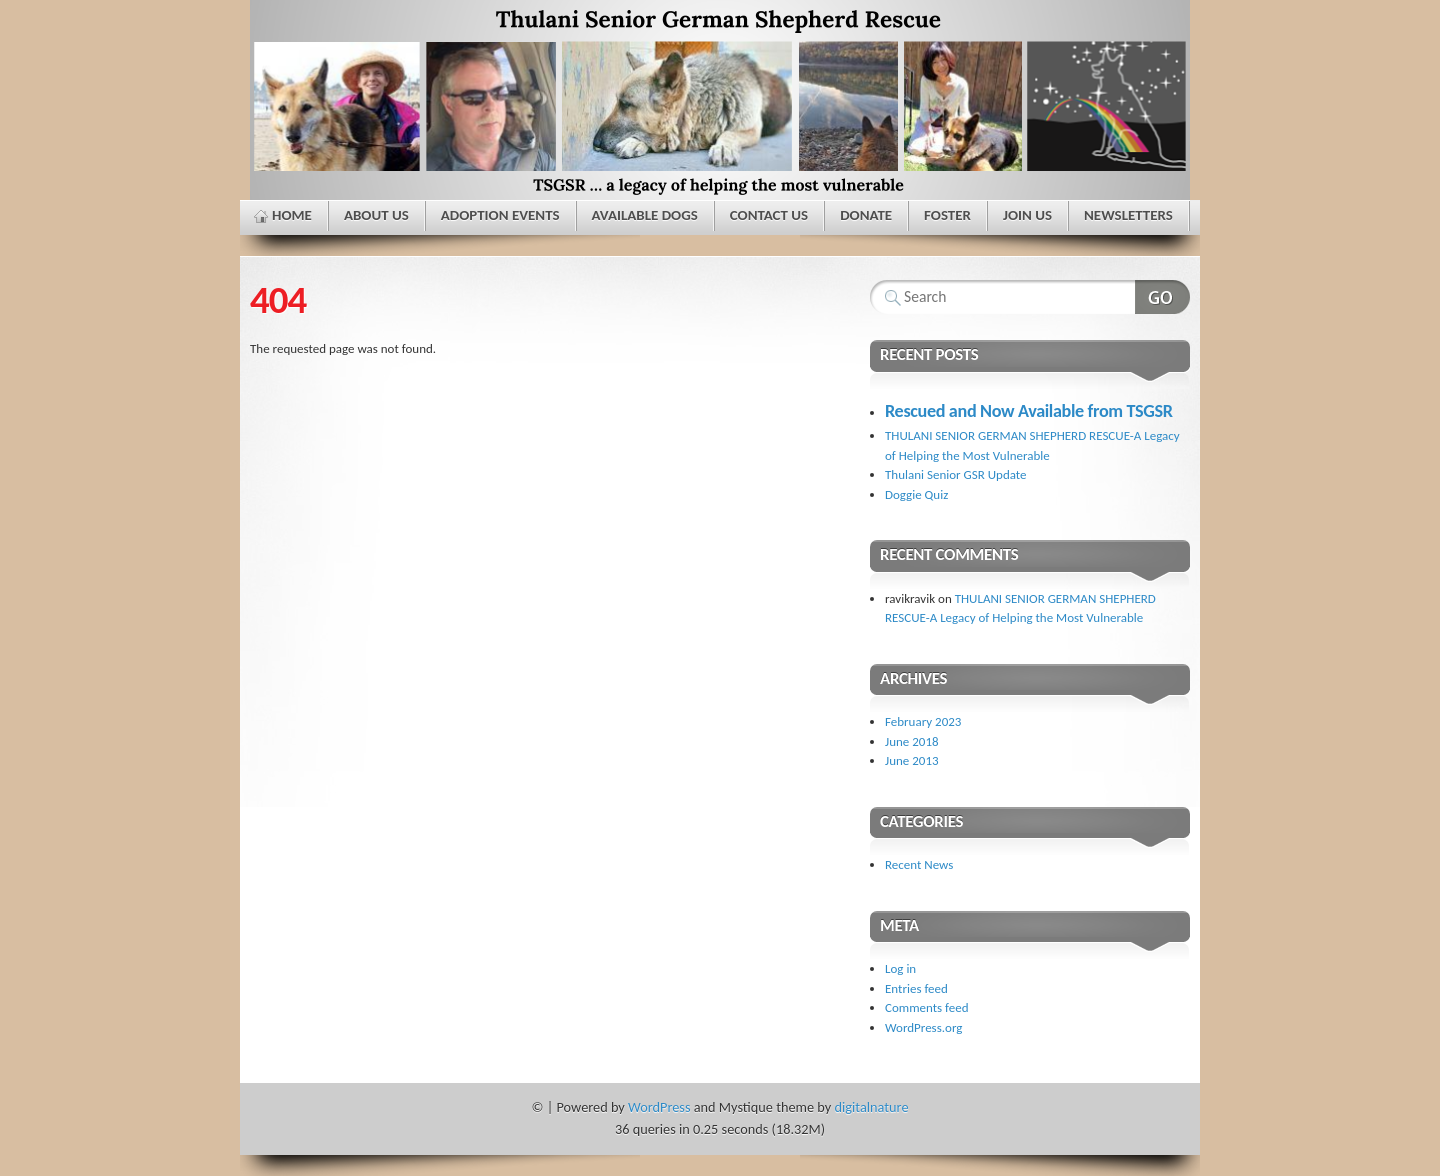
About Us (376, 215)
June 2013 (912, 760)
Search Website (1162, 297)
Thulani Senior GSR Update (956, 474)
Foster (947, 215)
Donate (866, 215)
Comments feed (927, 1007)
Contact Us (769, 215)
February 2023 (923, 721)
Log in (900, 968)
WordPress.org (923, 1027)
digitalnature (872, 1107)
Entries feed (916, 988)
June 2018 (912, 741)
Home (292, 215)
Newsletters (1128, 215)
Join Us (1027, 215)
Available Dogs (645, 215)
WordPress (659, 1107)
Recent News (919, 864)
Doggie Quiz (916, 494)
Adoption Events (500, 215)
